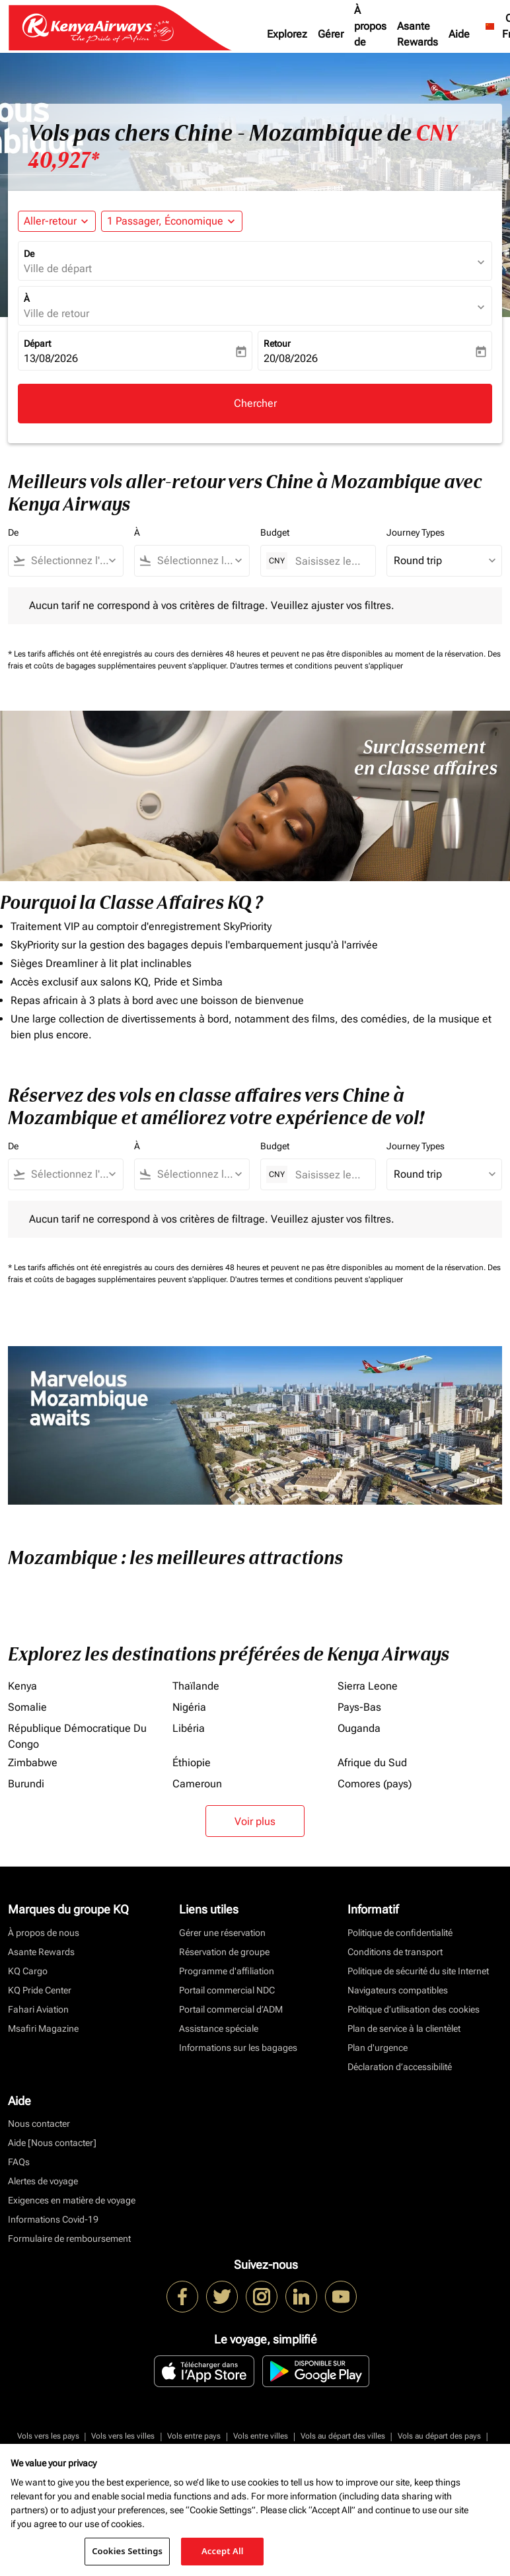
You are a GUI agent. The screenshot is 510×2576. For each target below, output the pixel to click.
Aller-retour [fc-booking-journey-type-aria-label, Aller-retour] (50, 221)
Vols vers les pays (48, 2436)
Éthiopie (191, 1762)
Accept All (222, 2551)
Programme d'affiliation (226, 1971)
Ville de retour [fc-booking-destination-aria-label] (56, 313)
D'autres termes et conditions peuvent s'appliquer (316, 665)
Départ (37, 343)
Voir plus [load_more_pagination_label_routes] (255, 1821)
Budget (274, 532)
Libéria (188, 1728)
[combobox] (71, 561)
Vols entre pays (194, 2436)
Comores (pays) (375, 1783)
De (29, 253)
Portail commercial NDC (227, 1990)
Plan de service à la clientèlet (403, 2028)
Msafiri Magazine (43, 2028)
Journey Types (415, 532)
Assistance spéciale (218, 2028)
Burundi (26, 1783)
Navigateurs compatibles (397, 1990)
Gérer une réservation (222, 1932)
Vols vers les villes (123, 2436)
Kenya (22, 1686)
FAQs (19, 2162)
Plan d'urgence (377, 2047)
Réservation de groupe (224, 1952)
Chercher (255, 403)
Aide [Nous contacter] (52, 2142)
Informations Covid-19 (53, 2219)
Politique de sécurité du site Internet (418, 1971)
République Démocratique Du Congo (77, 1736)
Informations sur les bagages (238, 2047)
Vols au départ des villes (343, 2436)
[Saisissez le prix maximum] (328, 561)
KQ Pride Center (39, 1990)
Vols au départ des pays (439, 2436)
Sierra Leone (368, 1686)
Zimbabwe (32, 1762)
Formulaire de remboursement (69, 2238)
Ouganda (359, 1728)
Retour (277, 343)
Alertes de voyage (43, 2181)
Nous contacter (39, 2123)
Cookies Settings (127, 2551)
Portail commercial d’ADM (231, 2009)
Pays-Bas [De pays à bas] (359, 1707)
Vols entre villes (260, 2436)
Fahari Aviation (38, 2009)
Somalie (27, 1707)
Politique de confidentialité (400, 1932)
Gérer (331, 34)
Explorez (287, 34)
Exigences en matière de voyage (71, 2200)
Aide (459, 34)
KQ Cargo (28, 1971)
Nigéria (189, 1707)
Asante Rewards (417, 34)
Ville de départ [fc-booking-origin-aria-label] (58, 268)
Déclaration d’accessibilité (399, 2066)
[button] (171, 221)
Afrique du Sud (372, 1762)
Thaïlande (195, 1686)
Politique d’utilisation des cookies (413, 2009)
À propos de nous (370, 34)
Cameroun (197, 1783)
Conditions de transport (395, 1952)
